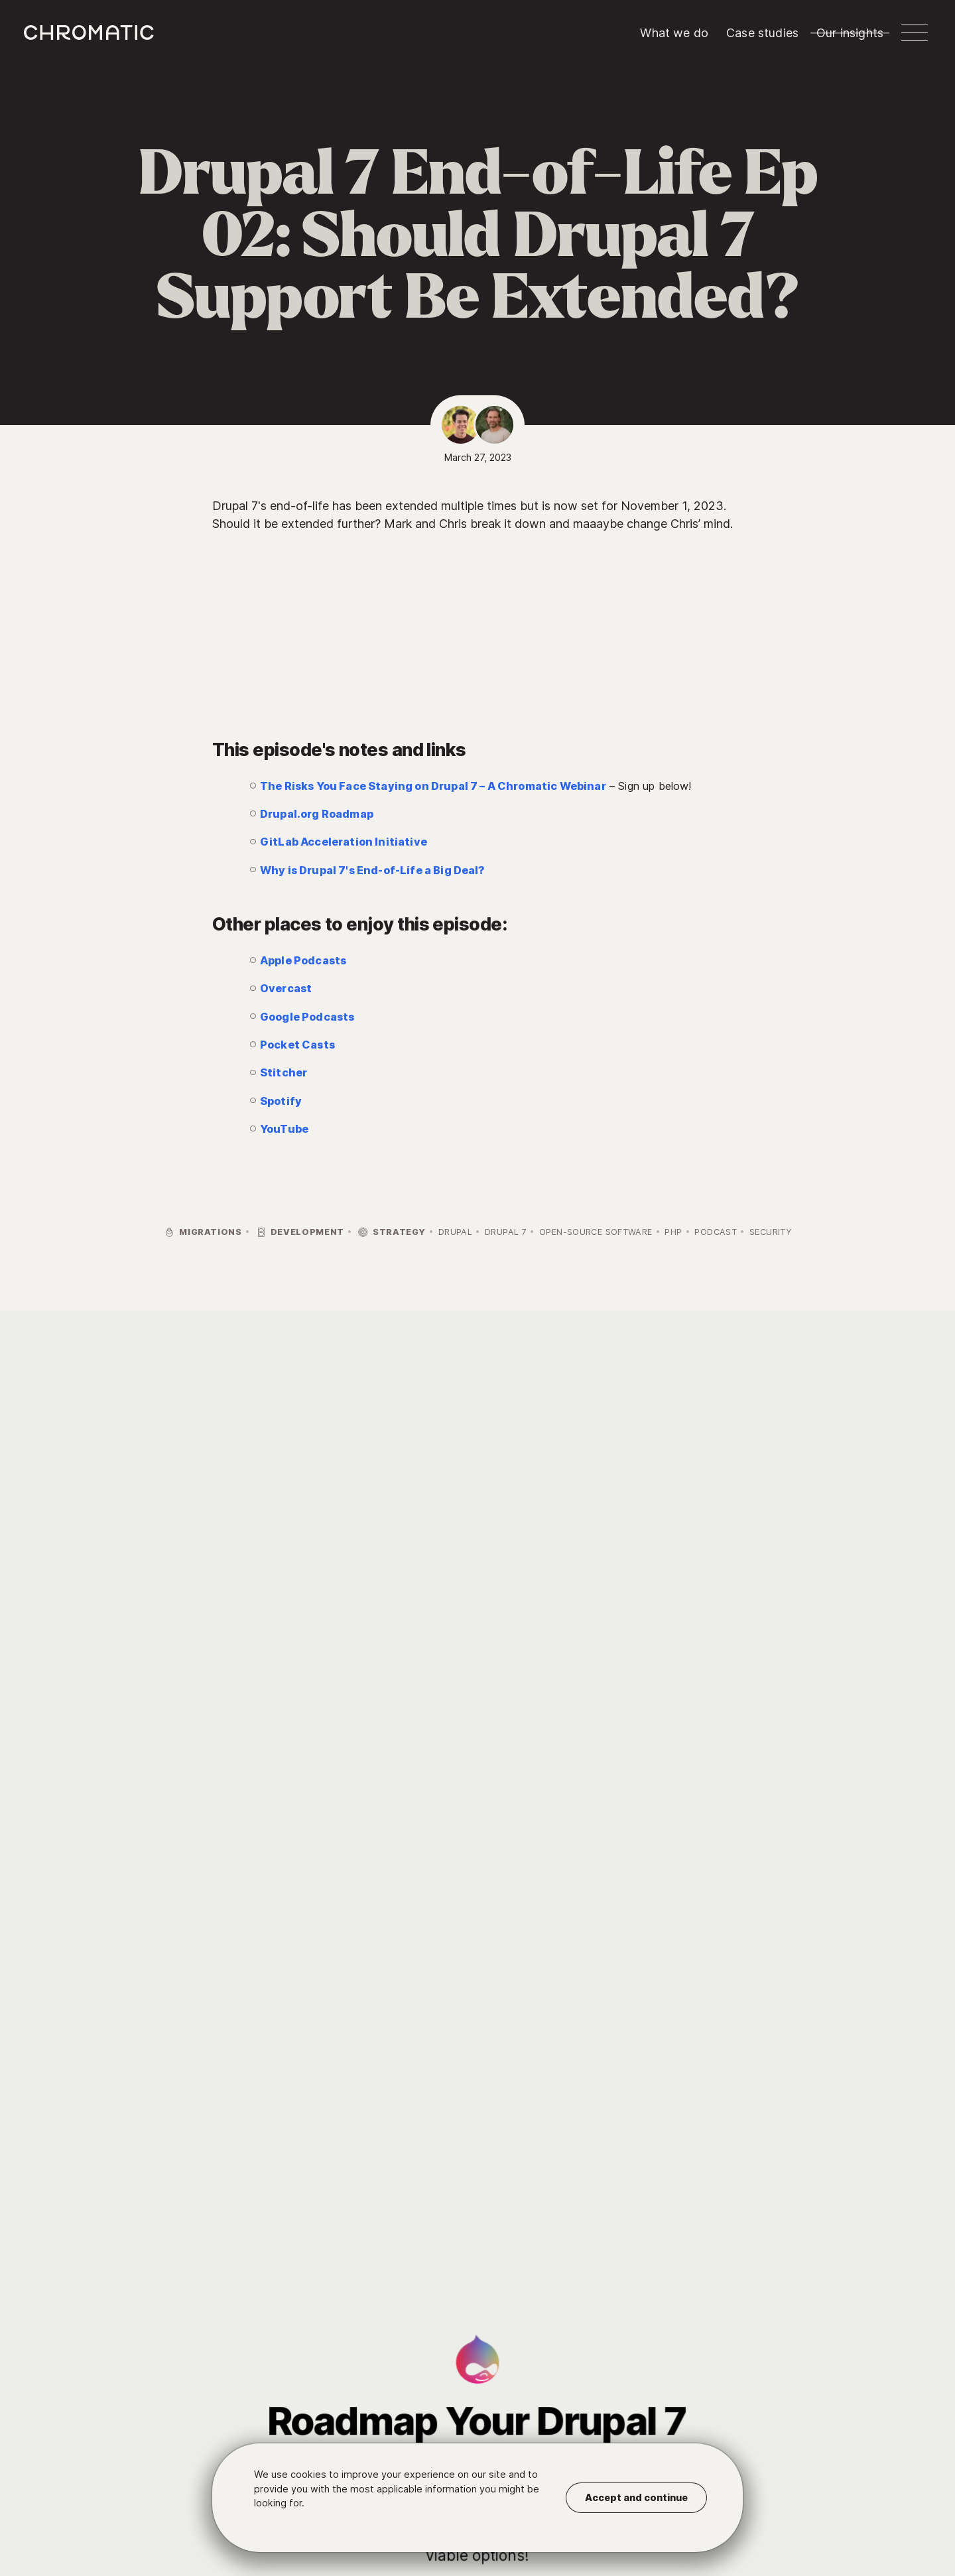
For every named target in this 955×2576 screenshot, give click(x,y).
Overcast (286, 988)
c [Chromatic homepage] (89, 32)
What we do (674, 33)
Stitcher (283, 1072)
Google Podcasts (307, 1016)
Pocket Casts (297, 1044)
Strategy (391, 1232)
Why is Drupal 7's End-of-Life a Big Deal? (372, 870)
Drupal (455, 1232)
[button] (915, 33)
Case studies (762, 33)
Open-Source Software (596, 1232)
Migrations (202, 1232)
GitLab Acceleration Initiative (343, 841)
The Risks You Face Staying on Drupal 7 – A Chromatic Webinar (433, 786)
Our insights (849, 33)
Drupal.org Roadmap (316, 813)
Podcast (715, 1232)
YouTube (284, 1128)
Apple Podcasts (303, 960)
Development (299, 1232)
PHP (673, 1232)
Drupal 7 (506, 1232)
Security (770, 1232)
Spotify (281, 1101)
